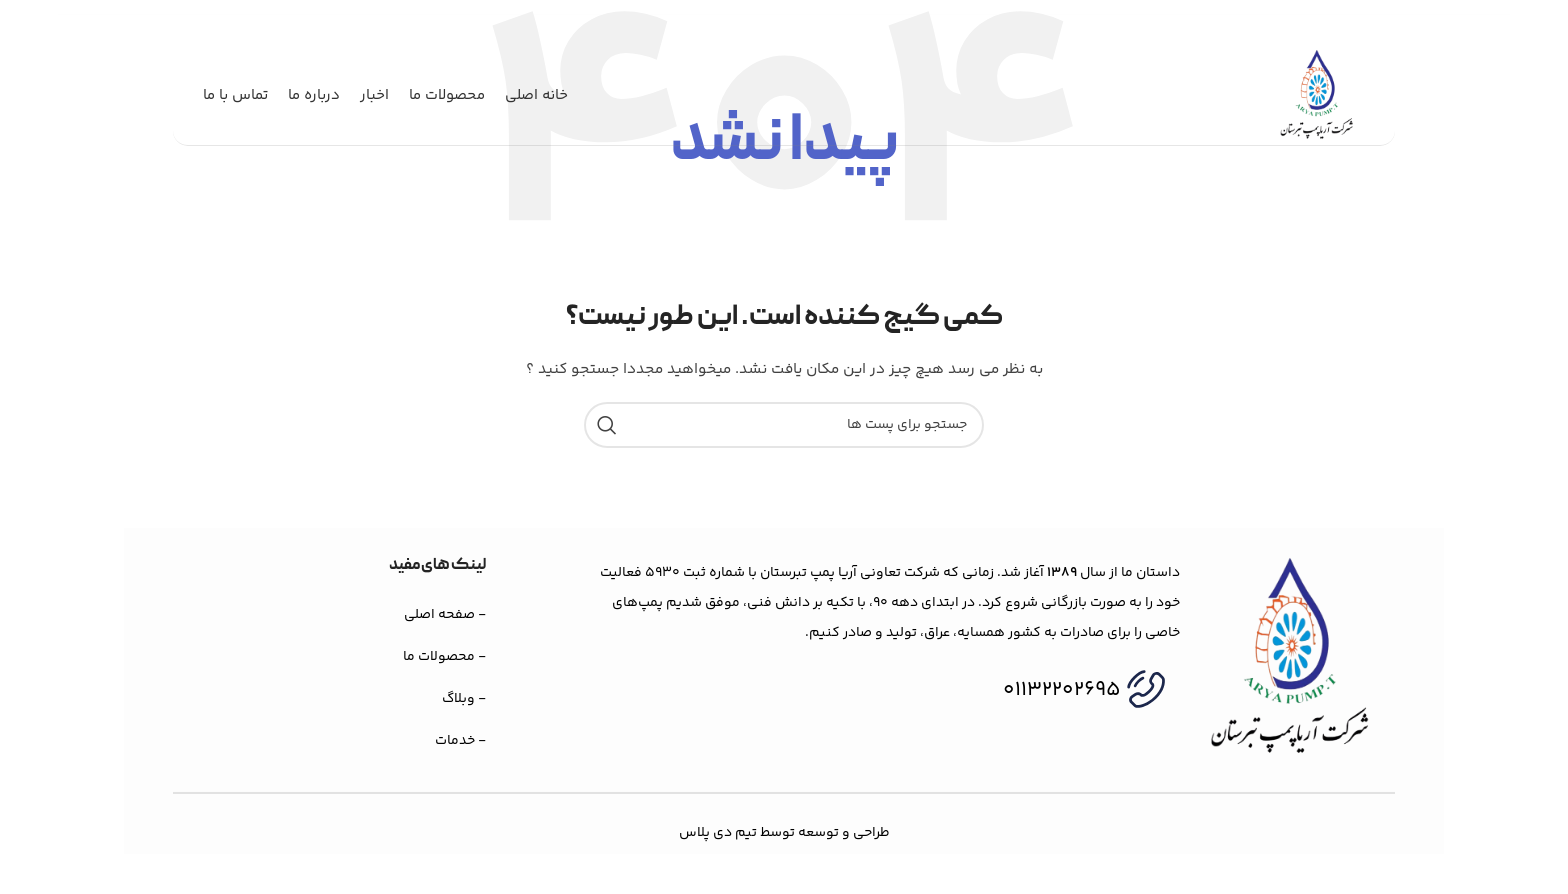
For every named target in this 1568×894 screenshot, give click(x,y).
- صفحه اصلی (445, 615)
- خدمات (460, 741)
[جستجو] (784, 425)
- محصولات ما (444, 657)
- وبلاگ (464, 699)
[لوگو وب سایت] (1316, 97)
